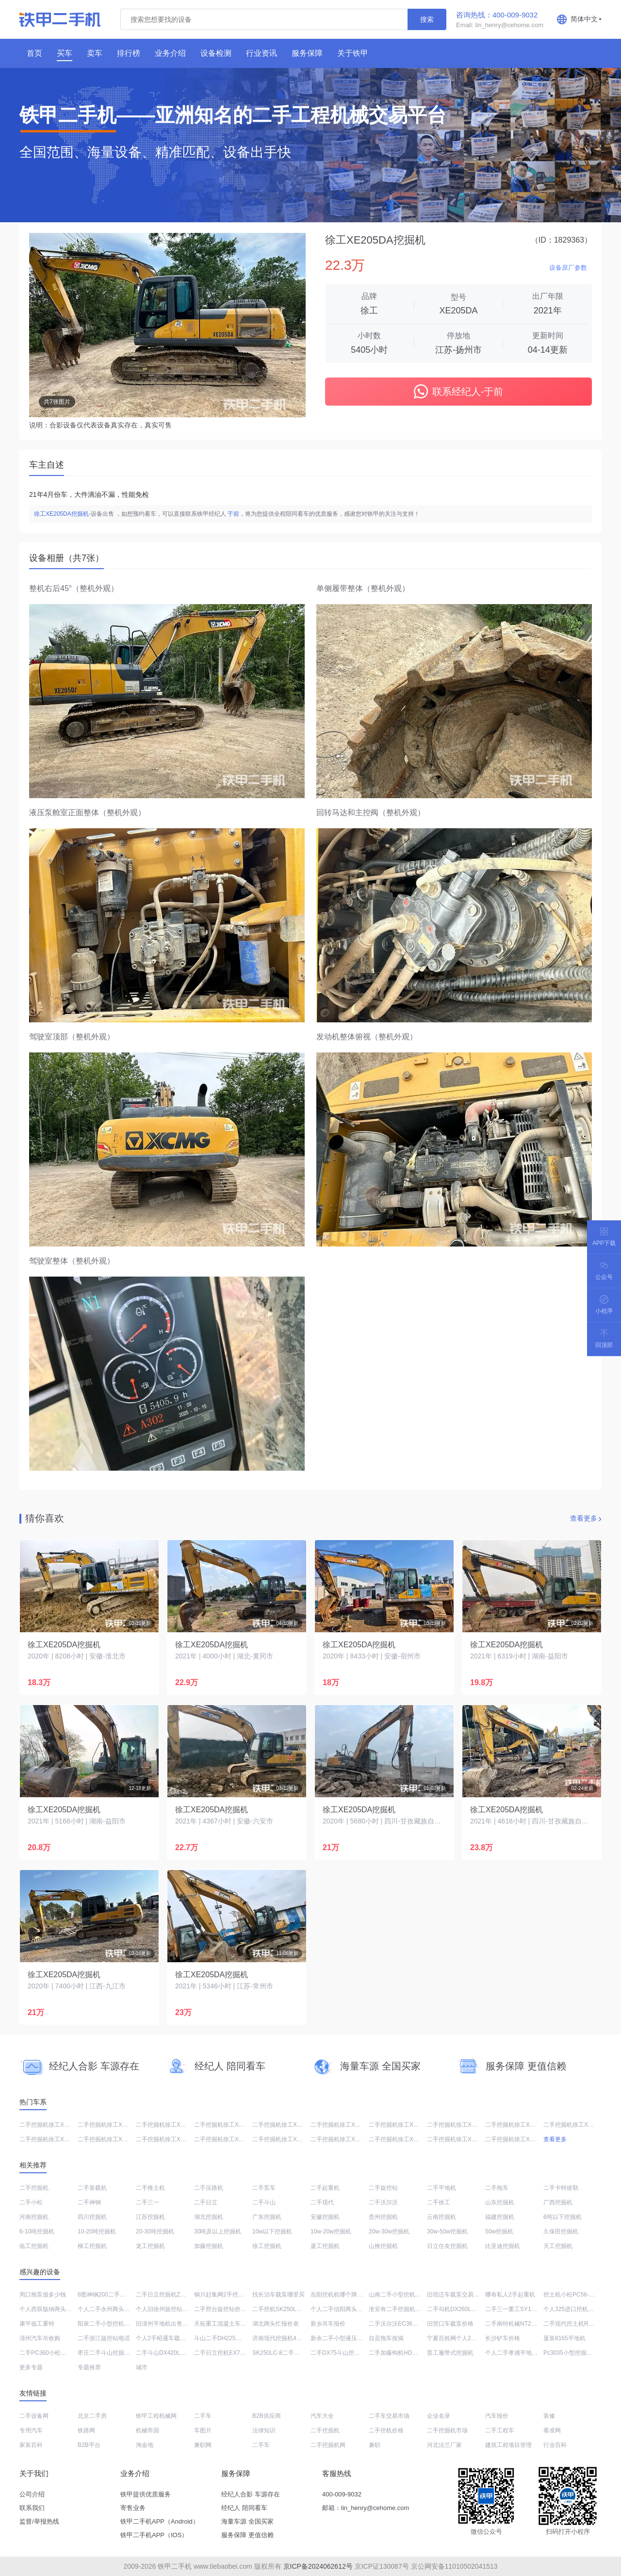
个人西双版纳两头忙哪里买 (54, 2309)
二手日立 (205, 2202)
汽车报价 (496, 2415)
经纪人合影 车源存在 (250, 2494)
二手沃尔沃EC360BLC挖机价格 (409, 2323)
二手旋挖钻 (383, 2187)
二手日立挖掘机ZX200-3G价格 (175, 2294)
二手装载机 (92, 2187)
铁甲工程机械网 (156, 2415)
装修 (549, 2415)
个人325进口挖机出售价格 (577, 2309)
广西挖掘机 (557, 2202)
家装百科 (31, 2445)
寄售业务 (133, 2507)
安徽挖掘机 (325, 2217)
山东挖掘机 (499, 2202)
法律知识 (264, 2430)
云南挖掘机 (441, 2217)
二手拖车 (496, 2187)
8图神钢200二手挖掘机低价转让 (119, 2294)
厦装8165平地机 (564, 2338)
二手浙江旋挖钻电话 (104, 2338)
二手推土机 (150, 2187)
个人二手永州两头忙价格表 (112, 2309)
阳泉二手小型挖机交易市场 (112, 2323)
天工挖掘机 (557, 2246)
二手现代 (322, 2202)
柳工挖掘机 (92, 2246)
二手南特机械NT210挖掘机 (520, 2323)
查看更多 (583, 1518)
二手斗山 (264, 2202)
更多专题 (31, 2367)
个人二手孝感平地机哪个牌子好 (526, 2352)
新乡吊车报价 (327, 2323)
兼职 (374, 2445)
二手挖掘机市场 (447, 2430)
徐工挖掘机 (266, 2246)
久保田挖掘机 (560, 2231)
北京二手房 (92, 2415)
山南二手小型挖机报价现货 (404, 2294)
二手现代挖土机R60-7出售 (577, 2323)
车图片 (203, 2430)
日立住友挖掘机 (447, 2246)
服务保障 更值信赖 (247, 2535)
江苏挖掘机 (150, 2217)
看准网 (552, 2430)
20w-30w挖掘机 (389, 2231)
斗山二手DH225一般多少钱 (229, 2338)
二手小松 (31, 2202)
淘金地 (144, 2445)
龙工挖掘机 (150, 2246)
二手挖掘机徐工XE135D (225, 2124)
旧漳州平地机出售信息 (165, 2323)
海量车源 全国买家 (247, 2521)
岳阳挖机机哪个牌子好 (339, 2294)
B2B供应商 (266, 2415)
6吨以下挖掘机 (562, 2217)
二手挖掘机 (34, 2187)
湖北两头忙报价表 (275, 2323)
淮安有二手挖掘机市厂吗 (401, 2309)
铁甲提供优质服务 (145, 2494)
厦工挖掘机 (325, 2246)
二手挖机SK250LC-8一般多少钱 (293, 2309)
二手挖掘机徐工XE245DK (343, 2139)
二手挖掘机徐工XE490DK (402, 2124)
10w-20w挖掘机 (330, 2231)
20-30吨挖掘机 (155, 2231)
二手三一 (147, 2202)
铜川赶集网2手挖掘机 (222, 2294)
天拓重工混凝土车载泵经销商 (232, 2323)
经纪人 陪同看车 (244, 2507)
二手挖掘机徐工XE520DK (52, 2124)
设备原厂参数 (568, 267)
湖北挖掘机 (208, 2217)
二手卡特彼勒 (560, 2187)
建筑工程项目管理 (508, 2445)
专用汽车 (31, 2430)
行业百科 (555, 2445)
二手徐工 (438, 2202)
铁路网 (86, 2430)
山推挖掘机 (383, 2246)
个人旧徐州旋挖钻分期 (165, 2309)
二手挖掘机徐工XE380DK (285, 2139)
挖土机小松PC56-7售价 (573, 2294)
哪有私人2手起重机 (510, 2294)
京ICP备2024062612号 (318, 2566)
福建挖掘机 (499, 2217)
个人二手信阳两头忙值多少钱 (348, 2309)
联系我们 (32, 2507)
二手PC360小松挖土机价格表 (57, 2352)
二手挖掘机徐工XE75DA (167, 2124)
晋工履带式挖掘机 (450, 2352)
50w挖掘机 (499, 2231)
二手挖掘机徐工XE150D (458, 2124)
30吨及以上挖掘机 (217, 2231)
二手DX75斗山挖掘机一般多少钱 (352, 2352)
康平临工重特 (36, 2323)
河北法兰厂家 (444, 2445)
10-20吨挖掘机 (97, 2231)
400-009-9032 (341, 2494)
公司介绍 (32, 2494)
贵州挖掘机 (383, 2217)
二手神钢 (89, 2202)
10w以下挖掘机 (272, 2231)
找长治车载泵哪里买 (278, 2294)
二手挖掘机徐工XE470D (283, 2124)
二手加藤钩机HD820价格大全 (407, 2352)
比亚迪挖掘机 (502, 2246)
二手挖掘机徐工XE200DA (111, 2124)
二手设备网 (34, 2415)
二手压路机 (208, 2187)
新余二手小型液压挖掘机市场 (348, 2338)
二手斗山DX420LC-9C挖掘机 (173, 2352)
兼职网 (203, 2445)
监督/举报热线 (39, 2521)
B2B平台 (89, 2445)
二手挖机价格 (386, 2430)
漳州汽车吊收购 (39, 2338)
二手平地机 (441, 2187)
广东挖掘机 (266, 2217)
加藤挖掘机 (208, 2246)
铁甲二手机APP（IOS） (154, 2535)
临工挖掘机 (34, 2246)
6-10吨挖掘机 (36, 2231)
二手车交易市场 (389, 2415)
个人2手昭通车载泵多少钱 (169, 2338)
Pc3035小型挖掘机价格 (573, 2352)
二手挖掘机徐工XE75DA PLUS (59, 2139)
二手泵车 (264, 2187)
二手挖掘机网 (327, 2445)
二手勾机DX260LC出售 (457, 2309)
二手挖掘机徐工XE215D (341, 2124)
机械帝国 (147, 2430)
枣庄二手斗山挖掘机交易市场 (115, 2352)
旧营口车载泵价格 (450, 2323)
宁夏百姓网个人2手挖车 (458, 2338)
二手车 (203, 2415)
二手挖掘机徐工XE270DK (227, 2139)
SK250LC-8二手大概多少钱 (287, 2352)
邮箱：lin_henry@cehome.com (365, 2507)
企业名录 (438, 2415)
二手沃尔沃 (383, 2202)
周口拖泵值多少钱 (42, 2294)
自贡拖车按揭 (386, 2338)
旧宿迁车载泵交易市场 (456, 2294)
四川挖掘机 (92, 2217)
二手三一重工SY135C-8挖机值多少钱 (533, 2309)
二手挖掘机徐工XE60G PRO (522, 2139)
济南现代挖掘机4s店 (278, 2338)
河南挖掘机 (34, 2217)
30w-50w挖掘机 (447, 2231)
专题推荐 (89, 2367)
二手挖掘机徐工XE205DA (169, 2139)
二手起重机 (325, 2187)
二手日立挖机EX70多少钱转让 (233, 2352)
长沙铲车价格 (502, 2338)
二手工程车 (499, 2430)
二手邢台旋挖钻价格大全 (226, 2309)
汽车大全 (322, 2415)
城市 (141, 2367)
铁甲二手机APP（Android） (159, 2521)
